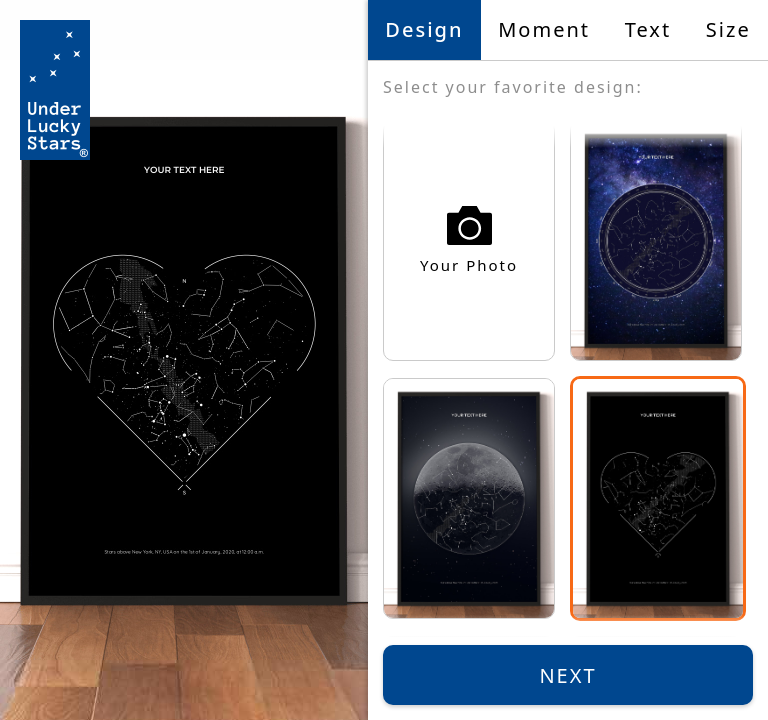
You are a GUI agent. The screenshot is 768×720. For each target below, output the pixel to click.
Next (567, 675)
